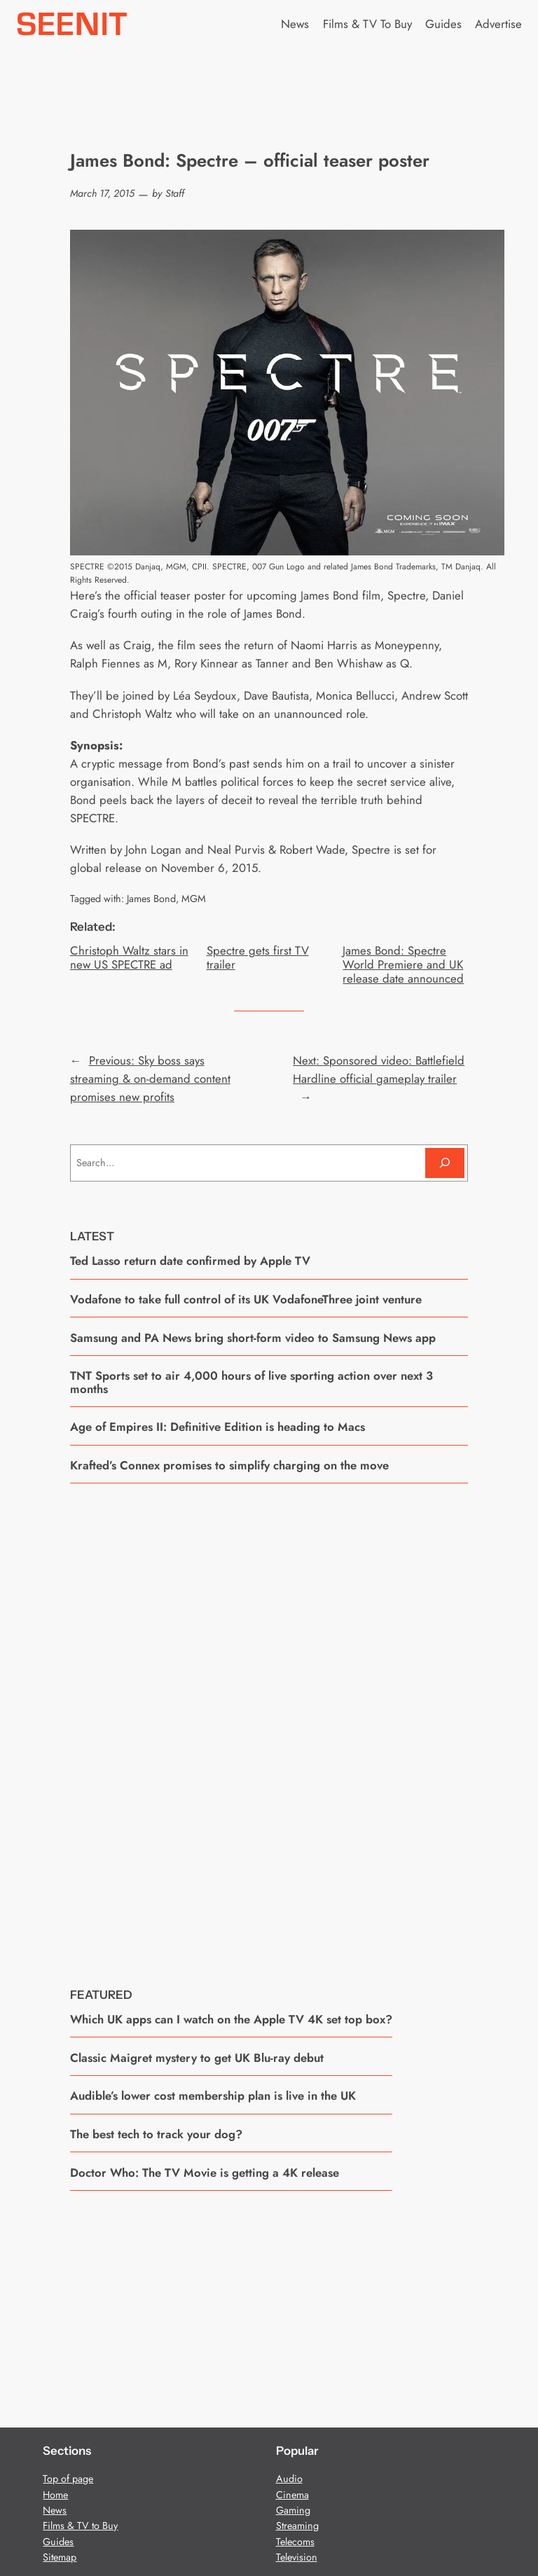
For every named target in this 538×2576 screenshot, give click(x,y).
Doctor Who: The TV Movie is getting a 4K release (204, 2172)
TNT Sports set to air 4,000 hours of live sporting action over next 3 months (251, 1382)
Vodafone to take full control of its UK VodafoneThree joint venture (246, 1299)
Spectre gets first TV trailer (258, 957)
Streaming (297, 2526)
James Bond (151, 899)
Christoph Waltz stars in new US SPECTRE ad (129, 957)
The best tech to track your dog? (156, 2134)
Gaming (293, 2510)
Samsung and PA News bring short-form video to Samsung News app (253, 1337)
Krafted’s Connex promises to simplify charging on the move (229, 1465)
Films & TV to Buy (80, 2526)
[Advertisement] (269, 1725)
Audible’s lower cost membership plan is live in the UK (213, 2095)
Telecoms (295, 2542)
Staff (174, 193)
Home (55, 2495)
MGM (193, 899)
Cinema (292, 2495)
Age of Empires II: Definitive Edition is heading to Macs (217, 1426)
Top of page (68, 2479)
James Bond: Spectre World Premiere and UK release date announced (403, 964)
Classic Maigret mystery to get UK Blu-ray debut (197, 2057)
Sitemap (59, 2557)
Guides (58, 2542)
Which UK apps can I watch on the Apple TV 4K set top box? (231, 2019)
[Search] (444, 1163)
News (55, 2510)
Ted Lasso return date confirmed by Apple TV (190, 1260)
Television (296, 2557)
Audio (289, 2479)
